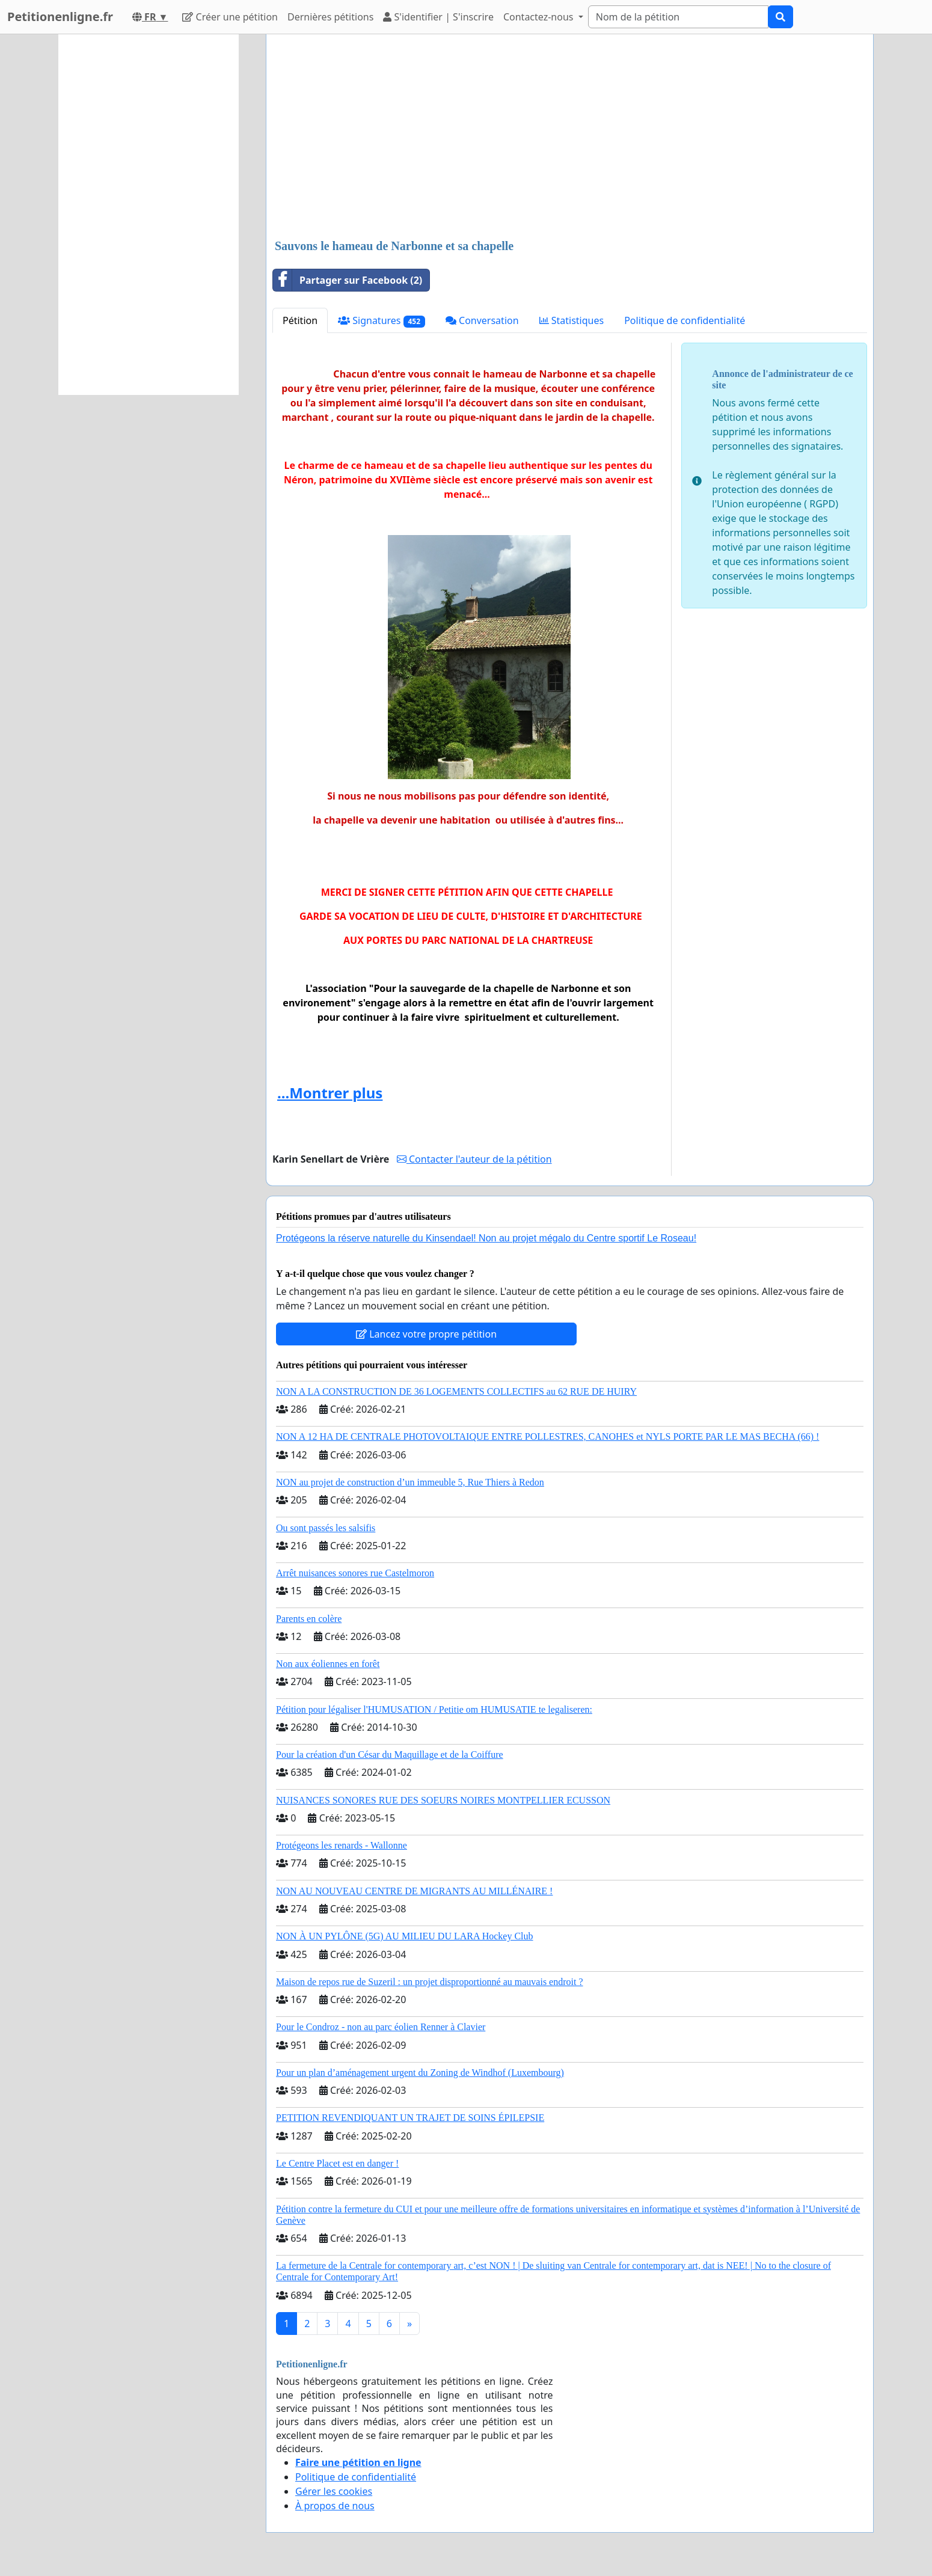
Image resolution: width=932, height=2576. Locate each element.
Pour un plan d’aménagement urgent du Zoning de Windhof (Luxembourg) (420, 2072)
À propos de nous (335, 2505)
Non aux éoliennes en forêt (327, 1664)
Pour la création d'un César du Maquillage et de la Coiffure (389, 1754)
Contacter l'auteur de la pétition (474, 1159)
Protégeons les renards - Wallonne (341, 1845)
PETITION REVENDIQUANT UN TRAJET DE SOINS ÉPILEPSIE (410, 2118)
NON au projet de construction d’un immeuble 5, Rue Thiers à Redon (410, 1482)
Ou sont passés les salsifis (325, 1528)
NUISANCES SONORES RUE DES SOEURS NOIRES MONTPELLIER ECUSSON (443, 1800)
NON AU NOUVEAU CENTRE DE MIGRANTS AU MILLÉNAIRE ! (414, 1891)
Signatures (381, 321)
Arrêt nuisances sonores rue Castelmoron (355, 1573)
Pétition (300, 320)
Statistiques (571, 320)
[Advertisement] (569, 138)
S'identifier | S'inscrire (438, 16)
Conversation (482, 320)
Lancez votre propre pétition (426, 1334)
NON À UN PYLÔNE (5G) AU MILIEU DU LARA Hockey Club (404, 1936)
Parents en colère (309, 1619)
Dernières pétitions (330, 16)
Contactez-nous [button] (539, 16)
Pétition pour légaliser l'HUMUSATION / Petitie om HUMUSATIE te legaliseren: (434, 1709)
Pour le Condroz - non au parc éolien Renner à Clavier (380, 2027)
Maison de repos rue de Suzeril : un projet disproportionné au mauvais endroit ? (429, 1982)
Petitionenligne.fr (60, 16)
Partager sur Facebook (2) (347, 280)
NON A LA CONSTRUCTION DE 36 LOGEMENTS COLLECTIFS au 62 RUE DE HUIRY (456, 1391)
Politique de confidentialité (684, 320)
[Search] (678, 16)
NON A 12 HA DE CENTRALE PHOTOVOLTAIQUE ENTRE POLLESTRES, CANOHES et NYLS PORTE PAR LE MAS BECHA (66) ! (547, 1436)
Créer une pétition (230, 16)
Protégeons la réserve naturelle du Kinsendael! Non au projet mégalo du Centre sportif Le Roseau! (486, 1238)
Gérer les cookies (333, 2491)
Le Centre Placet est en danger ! (337, 2163)
